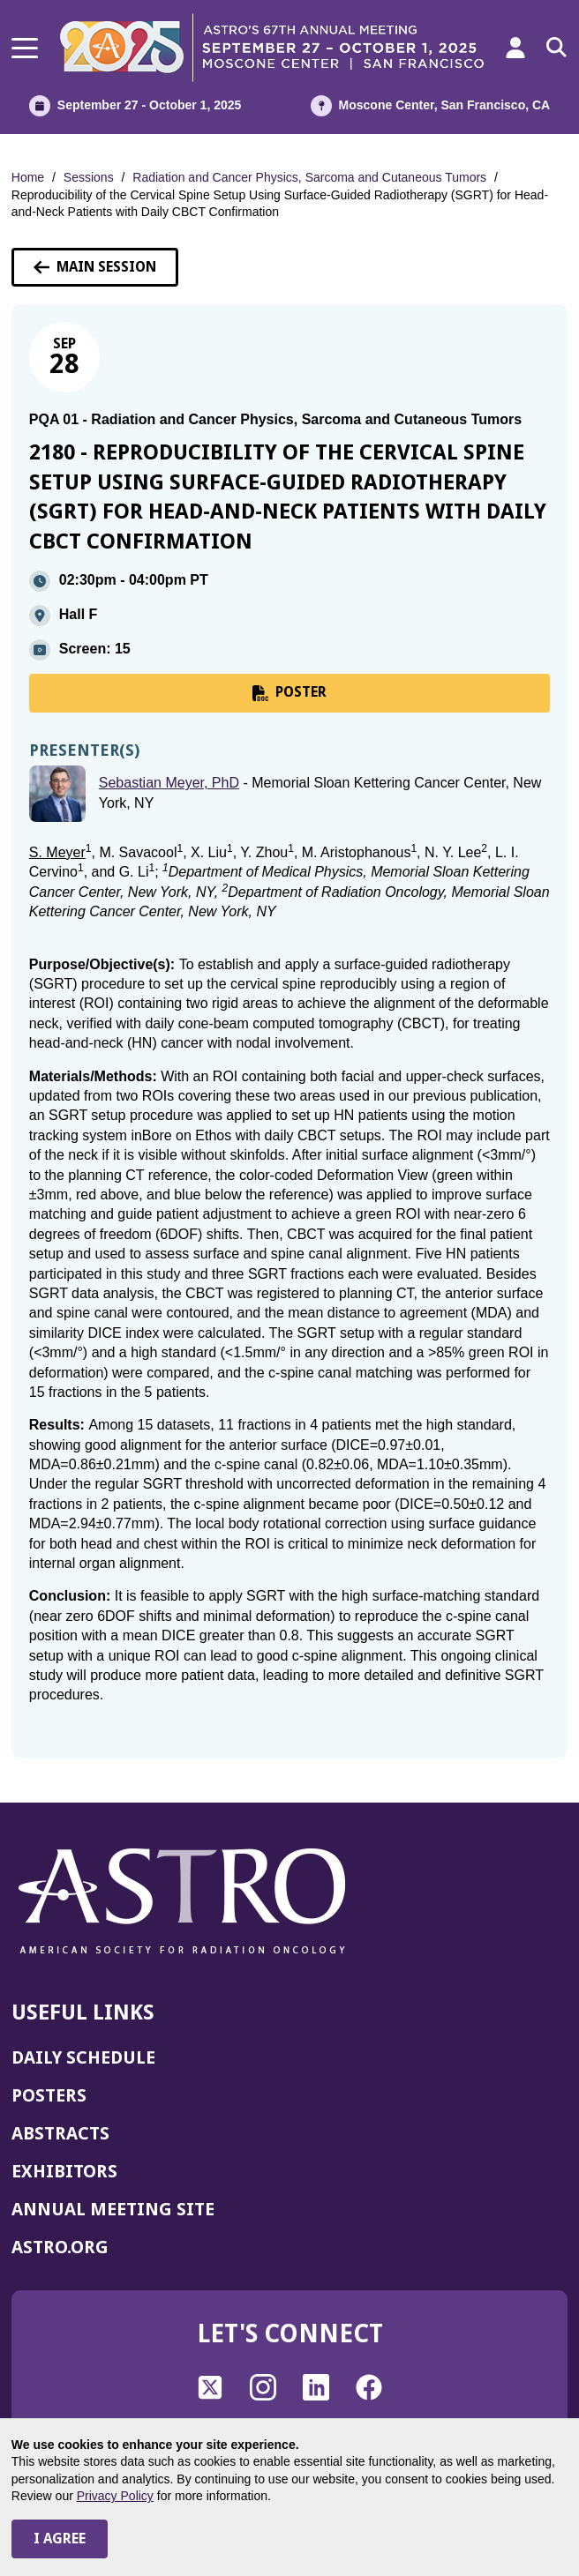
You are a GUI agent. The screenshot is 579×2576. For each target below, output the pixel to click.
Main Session (95, 266)
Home (27, 177)
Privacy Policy (115, 2496)
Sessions (89, 177)
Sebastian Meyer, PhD (169, 782)
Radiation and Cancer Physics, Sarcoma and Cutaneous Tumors (309, 177)
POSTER (289, 691)
